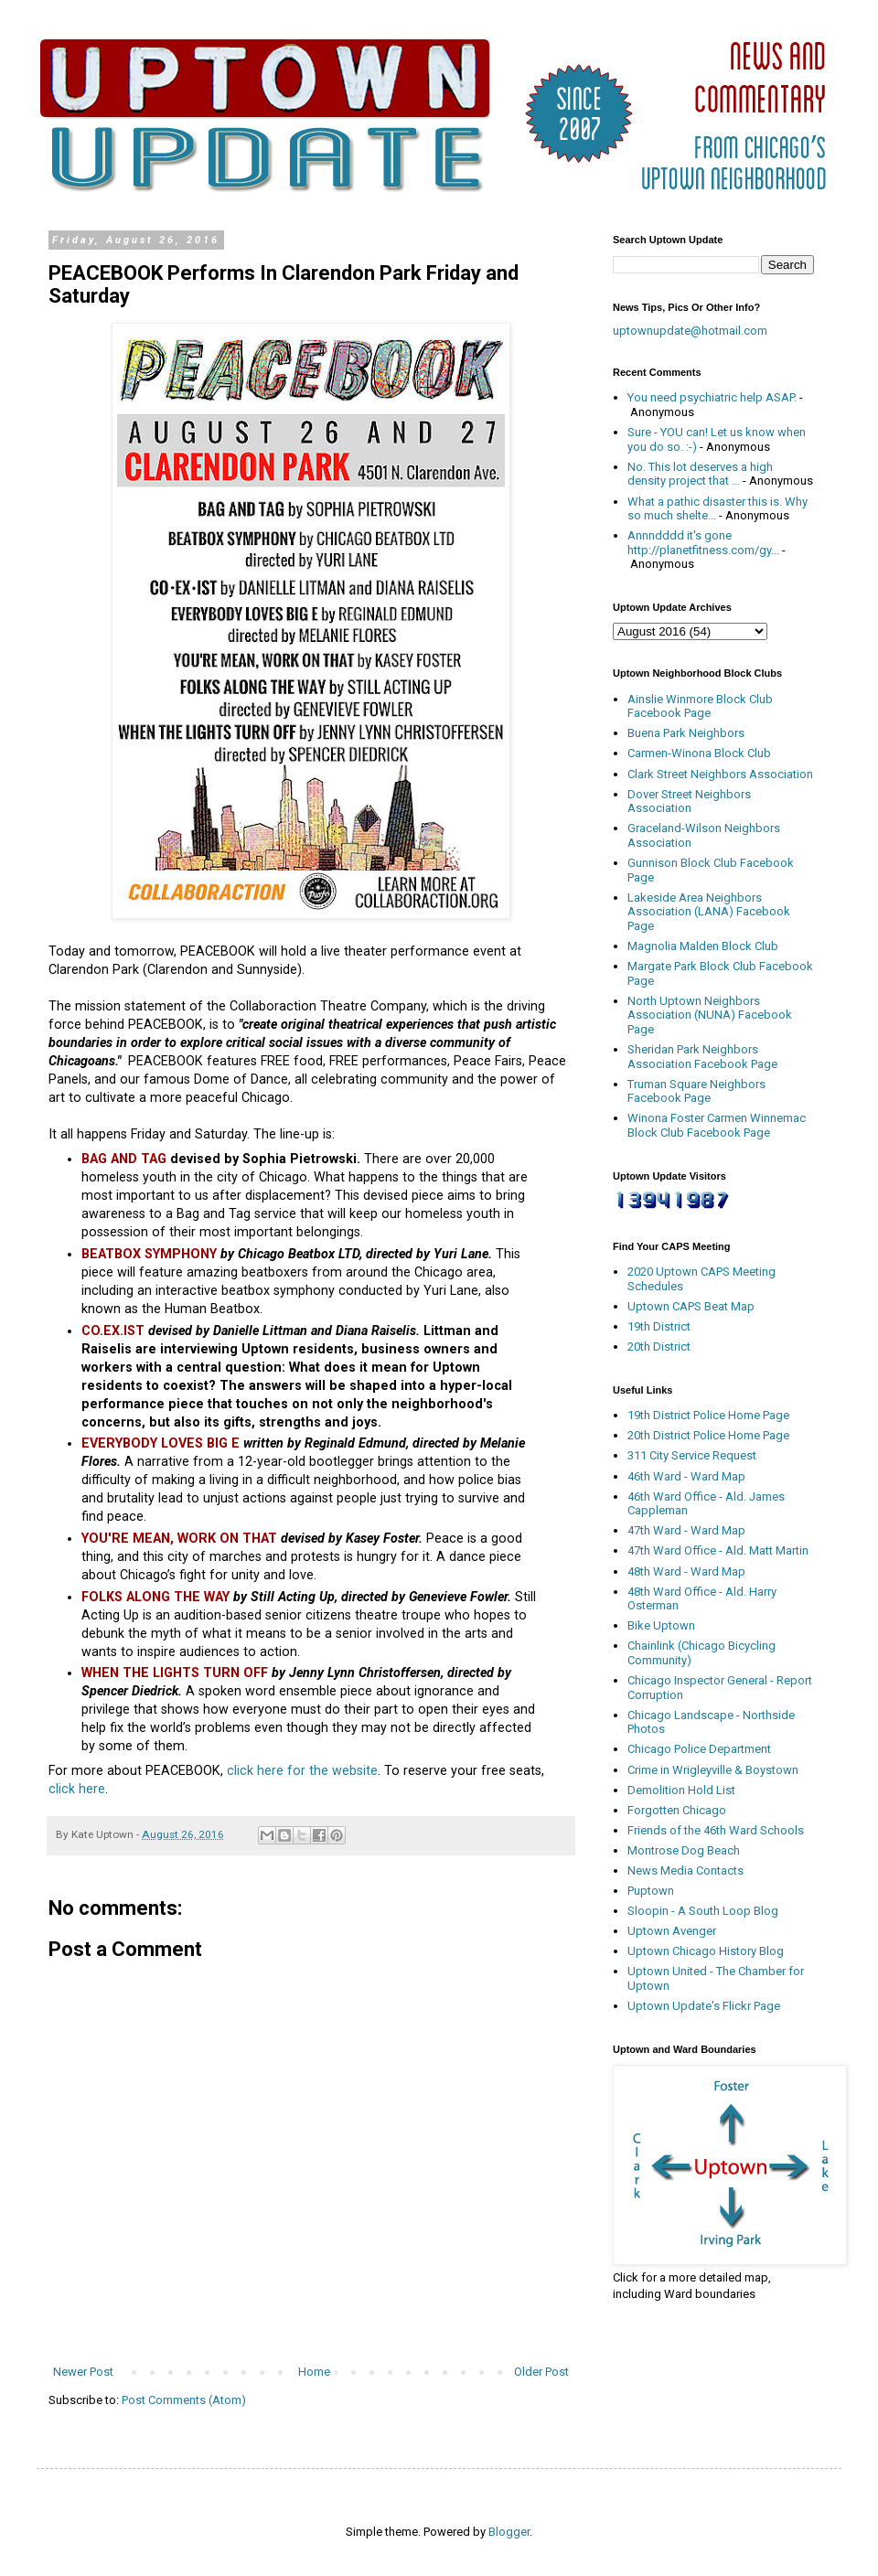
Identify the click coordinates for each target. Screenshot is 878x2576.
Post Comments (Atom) (184, 2400)
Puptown (650, 1890)
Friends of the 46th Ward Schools (715, 1830)
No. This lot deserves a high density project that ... (700, 474)
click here (76, 1788)
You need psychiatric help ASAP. (712, 397)
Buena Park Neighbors (685, 733)
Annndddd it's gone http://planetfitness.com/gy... (703, 543)
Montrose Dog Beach (683, 1850)
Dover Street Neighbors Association (689, 801)
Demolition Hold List (681, 1790)
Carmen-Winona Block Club (699, 753)
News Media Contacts (685, 1870)
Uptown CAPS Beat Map (691, 1306)
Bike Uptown (661, 1625)
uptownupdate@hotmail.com (690, 330)
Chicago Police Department (699, 1749)
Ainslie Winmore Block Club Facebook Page (700, 706)
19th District (659, 1326)
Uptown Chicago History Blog (705, 1951)
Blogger (509, 2532)
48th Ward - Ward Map (686, 1571)
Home (314, 2371)
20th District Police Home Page (708, 1435)
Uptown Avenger (671, 1931)
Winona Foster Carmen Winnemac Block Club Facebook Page (716, 1125)
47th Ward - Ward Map (686, 1530)
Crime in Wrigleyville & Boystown (712, 1770)
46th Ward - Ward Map (686, 1476)
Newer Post (83, 2371)
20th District (659, 1346)
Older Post (541, 2371)
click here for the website (302, 1770)
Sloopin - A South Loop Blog (702, 1911)
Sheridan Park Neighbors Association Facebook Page (702, 1056)
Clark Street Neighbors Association (720, 774)
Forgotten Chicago (676, 1810)
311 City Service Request (691, 1455)
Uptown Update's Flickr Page (703, 2006)
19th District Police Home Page (708, 1415)
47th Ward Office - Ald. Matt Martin (717, 1550)
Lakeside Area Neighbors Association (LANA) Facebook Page (708, 912)
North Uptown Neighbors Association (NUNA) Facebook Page (709, 1015)
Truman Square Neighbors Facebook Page (696, 1091)
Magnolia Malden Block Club (702, 946)
